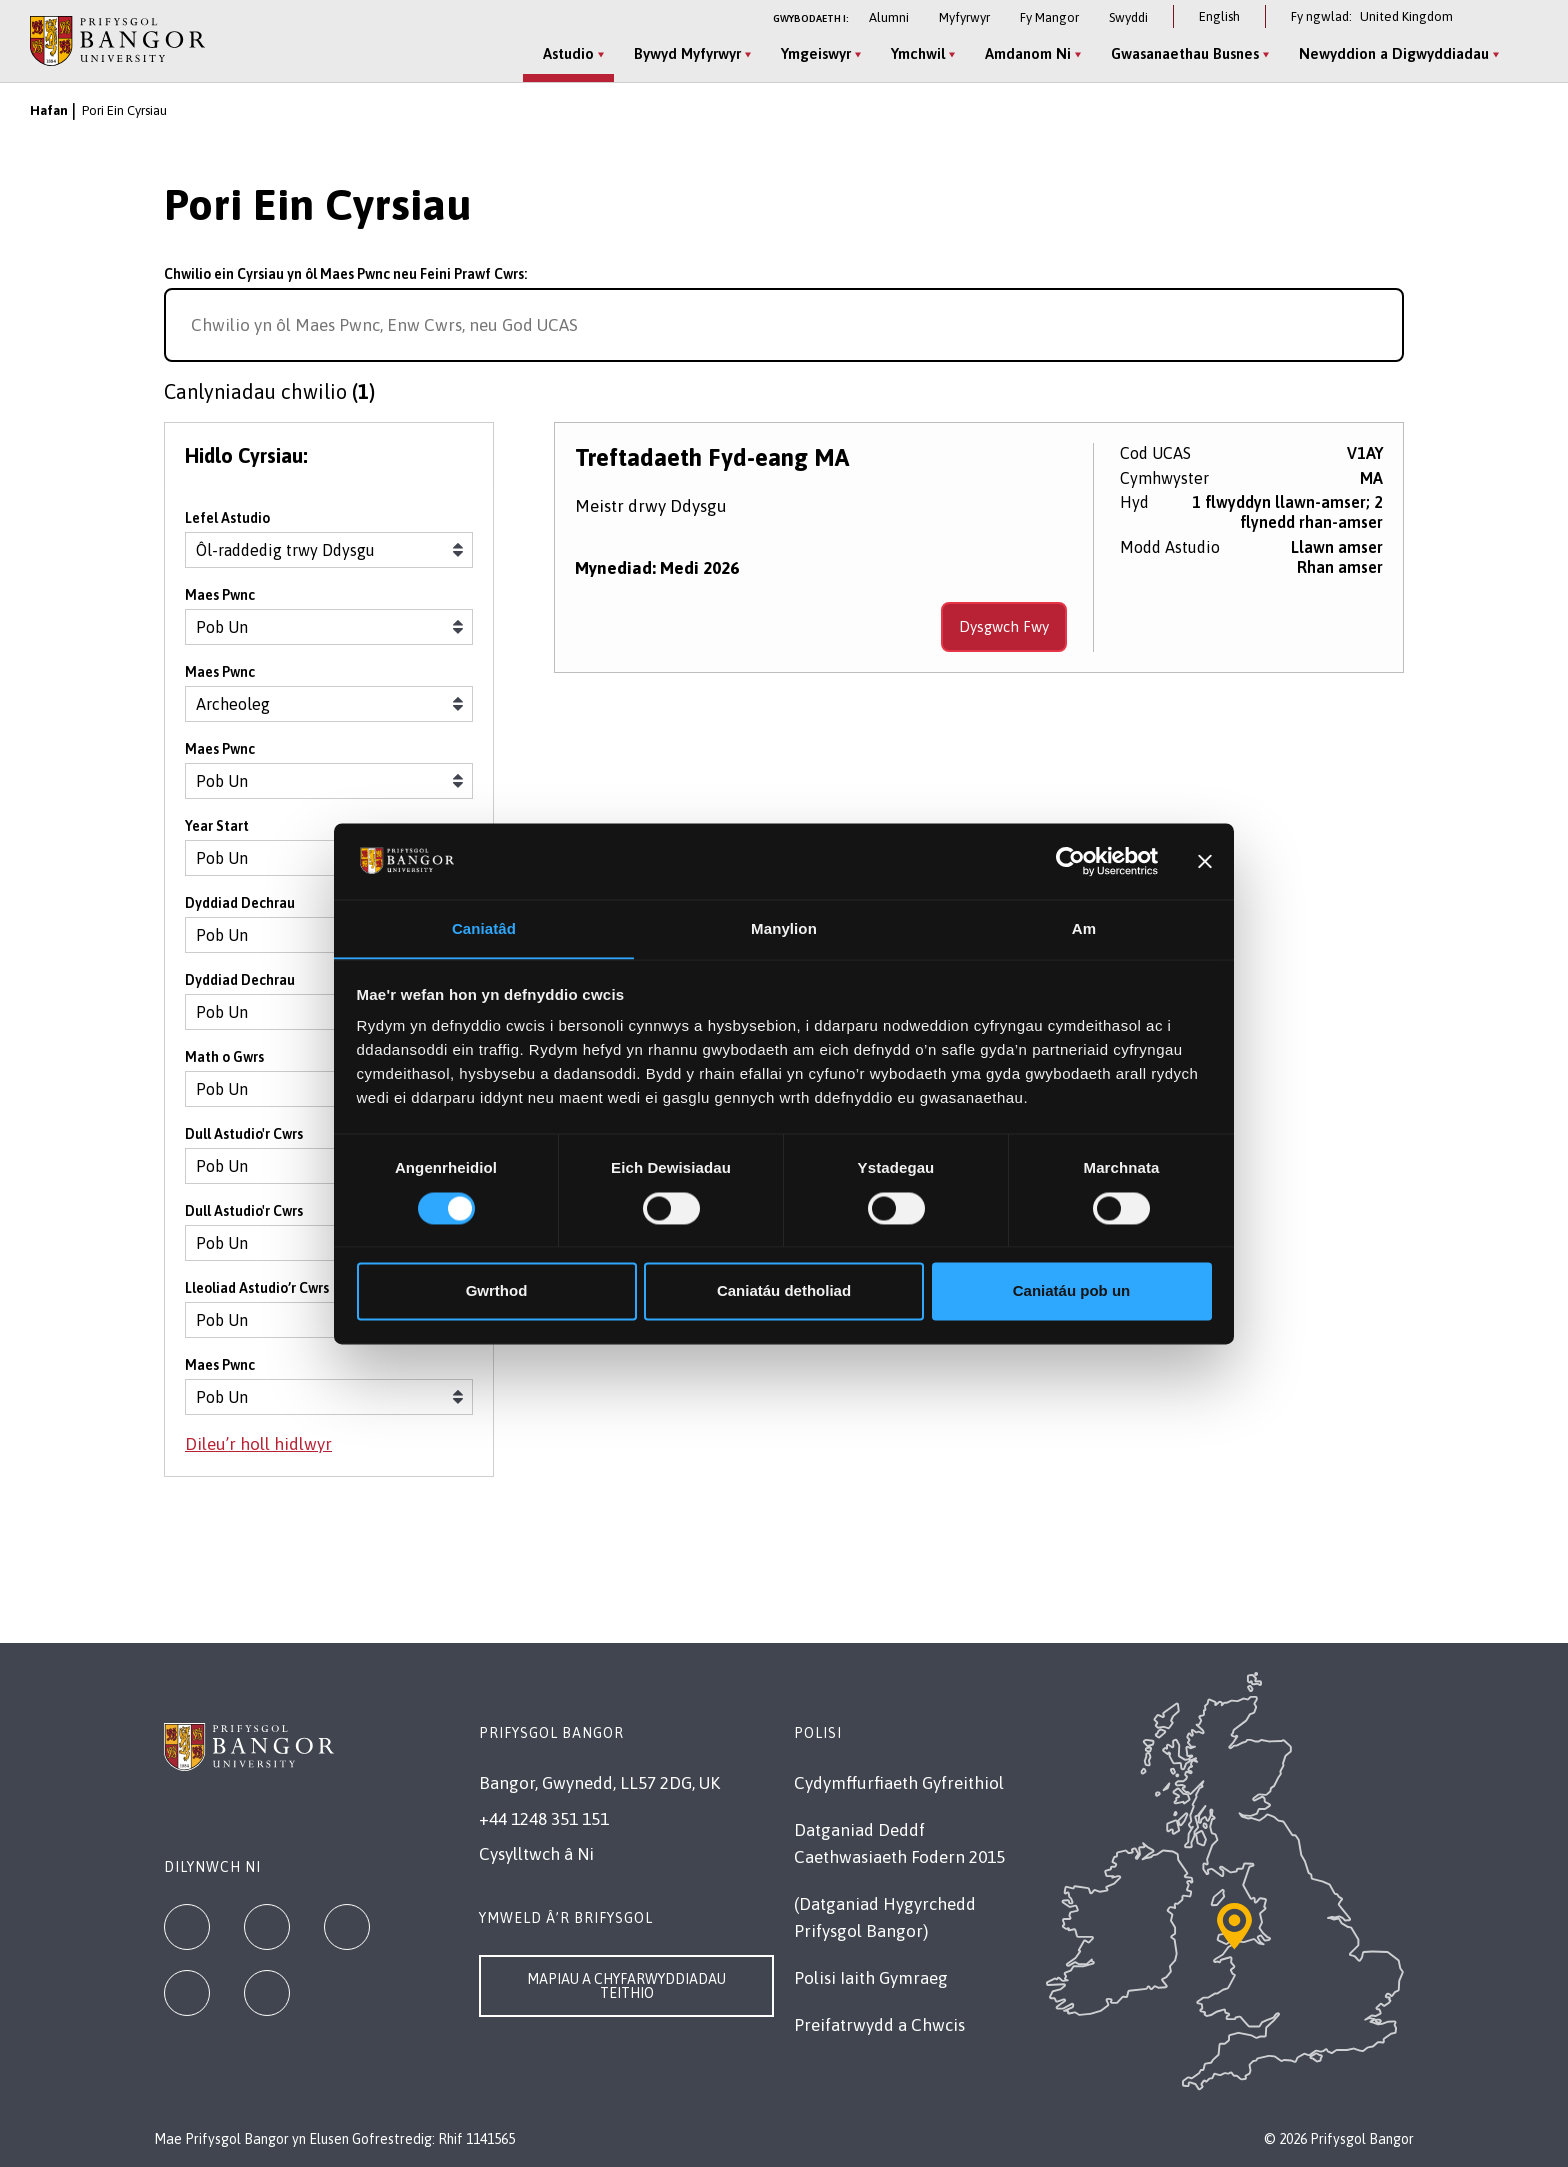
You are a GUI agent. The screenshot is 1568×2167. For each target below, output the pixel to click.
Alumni (889, 17)
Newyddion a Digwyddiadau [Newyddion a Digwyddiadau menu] (1394, 53)
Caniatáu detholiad (784, 1291)
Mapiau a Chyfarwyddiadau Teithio (626, 1986)
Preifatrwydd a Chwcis (879, 2025)
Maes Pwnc (220, 596)
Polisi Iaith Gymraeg (871, 1978)
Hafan (49, 110)
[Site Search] (1522, 55)
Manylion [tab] (784, 928)
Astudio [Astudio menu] (568, 53)
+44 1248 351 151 (544, 1819)
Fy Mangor (1049, 17)
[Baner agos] (1205, 861)
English (1219, 16)
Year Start (217, 827)
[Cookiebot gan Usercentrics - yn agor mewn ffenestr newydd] (1070, 861)
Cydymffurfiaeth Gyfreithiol (899, 1783)
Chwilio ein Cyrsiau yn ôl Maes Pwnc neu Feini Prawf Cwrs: (345, 274)
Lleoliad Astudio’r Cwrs (257, 1289)
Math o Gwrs (224, 1058)
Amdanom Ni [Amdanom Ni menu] (1028, 53)
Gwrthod (497, 1291)
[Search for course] (1380, 325)
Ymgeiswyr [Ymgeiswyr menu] (816, 53)
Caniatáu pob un (1072, 1291)
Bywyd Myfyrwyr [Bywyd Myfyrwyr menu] (687, 53)
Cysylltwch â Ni (536, 1854)
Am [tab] (1084, 928)
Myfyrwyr (964, 17)
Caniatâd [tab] (484, 928)
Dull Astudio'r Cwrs (244, 1135)
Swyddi (1128, 17)
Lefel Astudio (227, 519)
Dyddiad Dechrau (240, 904)
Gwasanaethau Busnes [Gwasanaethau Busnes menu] (1185, 53)
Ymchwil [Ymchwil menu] (918, 53)
